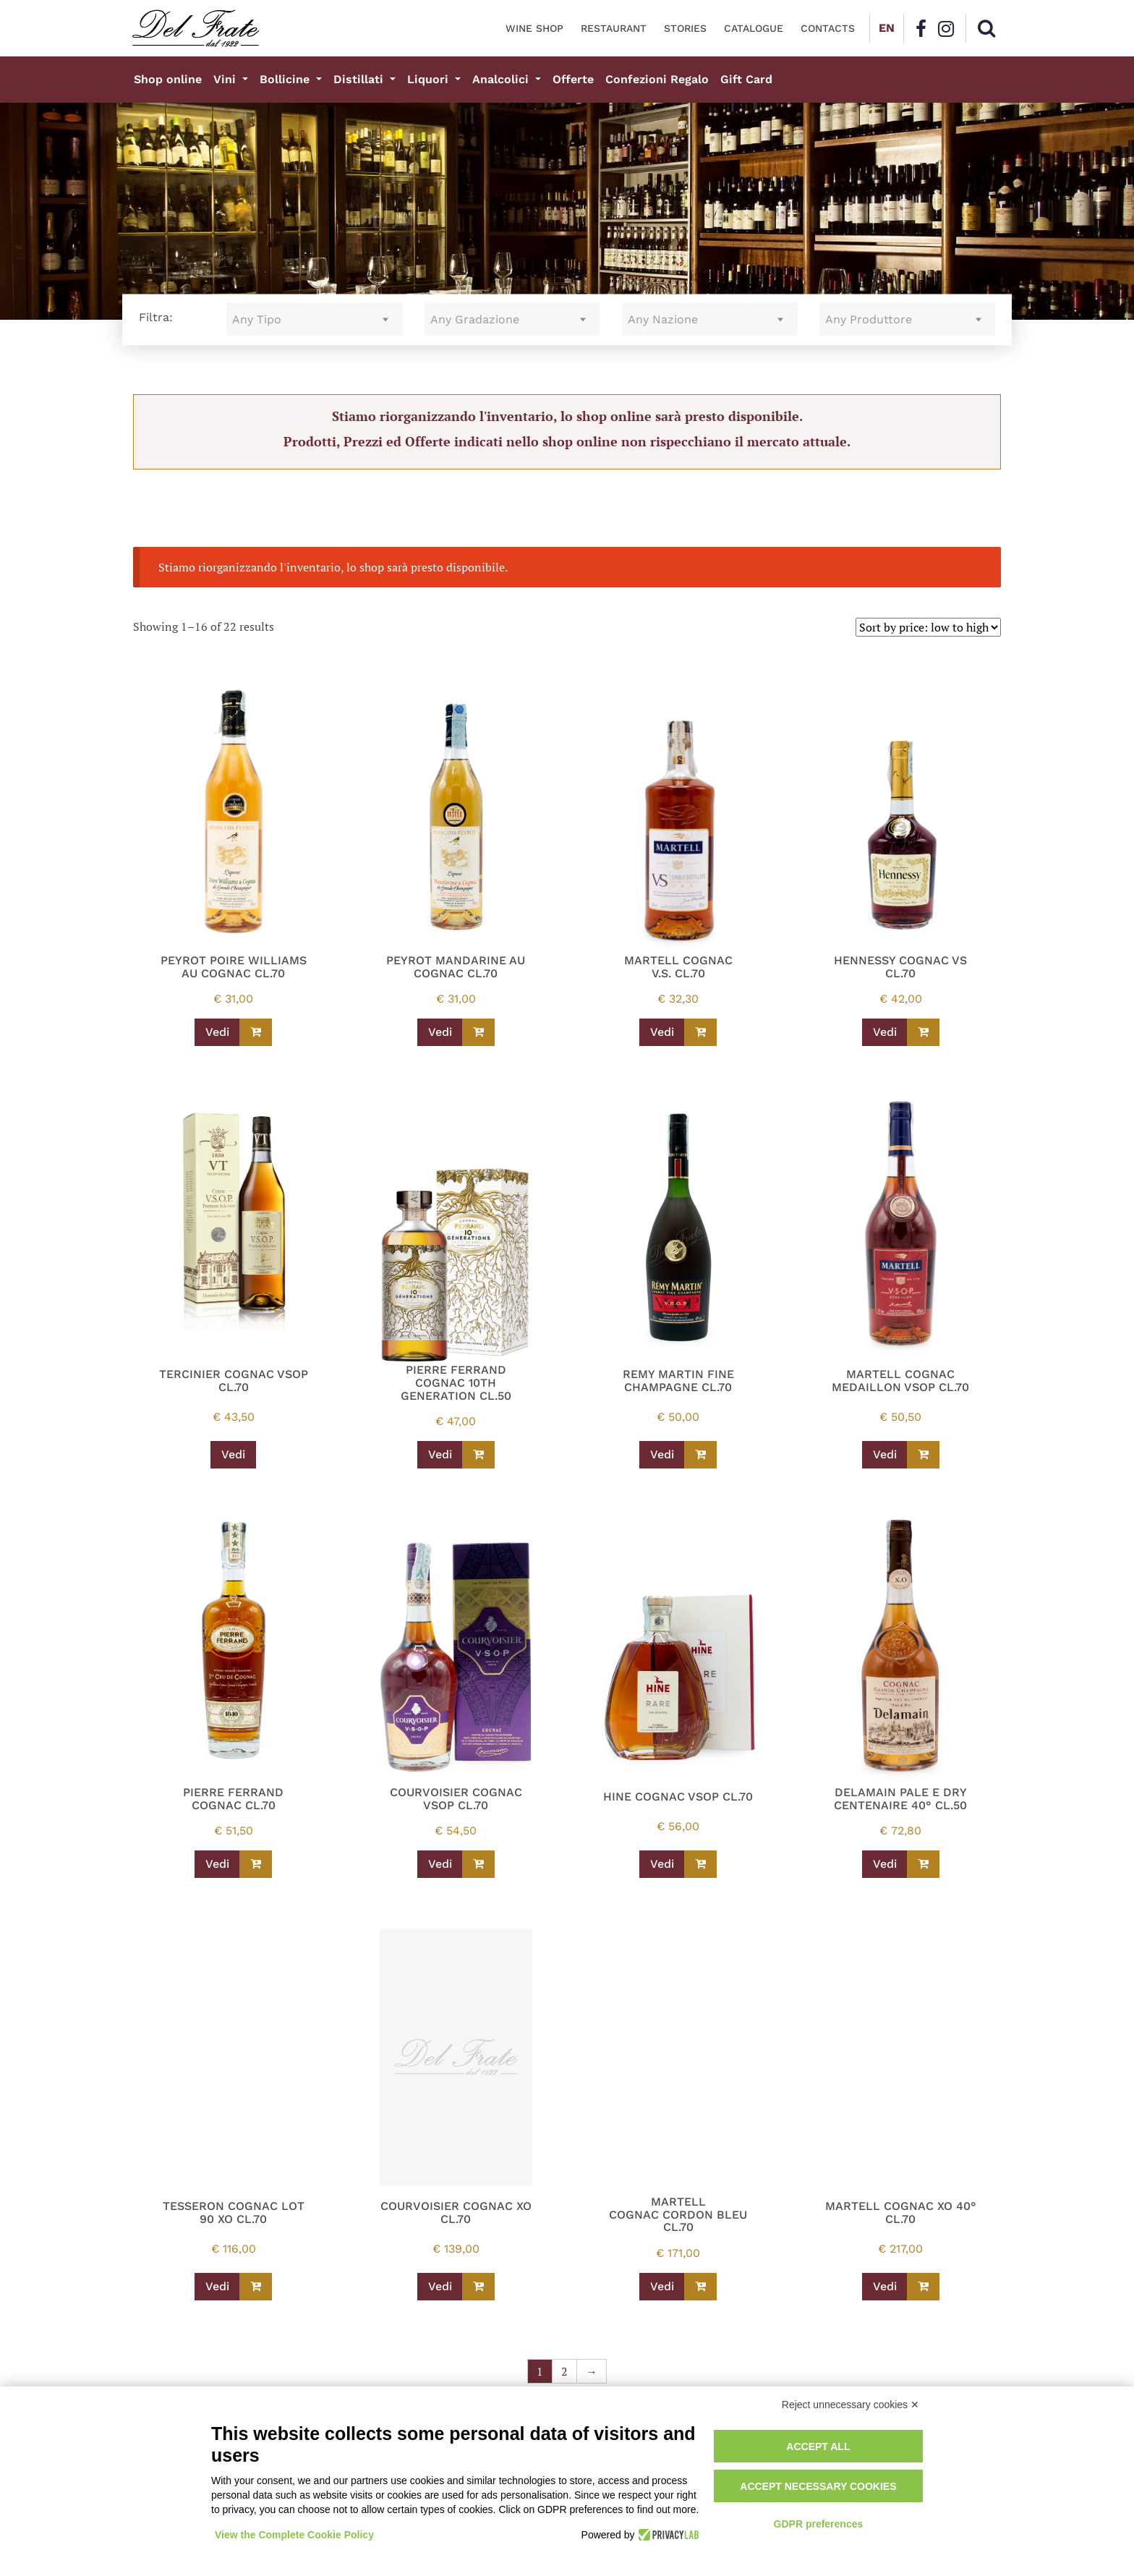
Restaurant (614, 28)
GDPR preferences (819, 2524)
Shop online (168, 79)
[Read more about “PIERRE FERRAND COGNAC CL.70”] (255, 1864)
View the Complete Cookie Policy (294, 2535)
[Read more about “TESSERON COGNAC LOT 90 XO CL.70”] (255, 2286)
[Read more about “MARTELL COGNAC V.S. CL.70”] (700, 1032)
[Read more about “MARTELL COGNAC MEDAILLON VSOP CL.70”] (923, 1454)
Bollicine (286, 79)
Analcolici (502, 79)
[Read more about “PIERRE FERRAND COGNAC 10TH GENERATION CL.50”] (478, 1454)
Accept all (818, 2446)
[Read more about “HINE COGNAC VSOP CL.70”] (700, 1864)
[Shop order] (928, 627)
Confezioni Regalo (657, 79)
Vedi (217, 1032)
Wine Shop (534, 28)
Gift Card (746, 79)
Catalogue (753, 28)
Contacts (828, 28)
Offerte (573, 79)
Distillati (360, 79)
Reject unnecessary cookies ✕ (850, 2404)
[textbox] (314, 318)
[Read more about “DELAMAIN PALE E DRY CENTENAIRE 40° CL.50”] (923, 1864)
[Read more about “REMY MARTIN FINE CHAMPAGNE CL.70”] (700, 1454)
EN (887, 28)
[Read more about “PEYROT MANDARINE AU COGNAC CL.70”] (478, 1032)
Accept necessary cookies (818, 2486)
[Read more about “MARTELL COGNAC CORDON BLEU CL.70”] (700, 2286)
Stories (685, 28)
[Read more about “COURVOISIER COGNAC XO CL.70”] (478, 2286)
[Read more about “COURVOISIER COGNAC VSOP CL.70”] (478, 1864)
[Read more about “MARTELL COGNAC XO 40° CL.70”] (923, 2286)
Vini (226, 79)
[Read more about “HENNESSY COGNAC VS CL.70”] (923, 1032)
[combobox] (314, 318)
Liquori (429, 79)
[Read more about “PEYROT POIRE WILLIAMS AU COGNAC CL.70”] (255, 1032)
